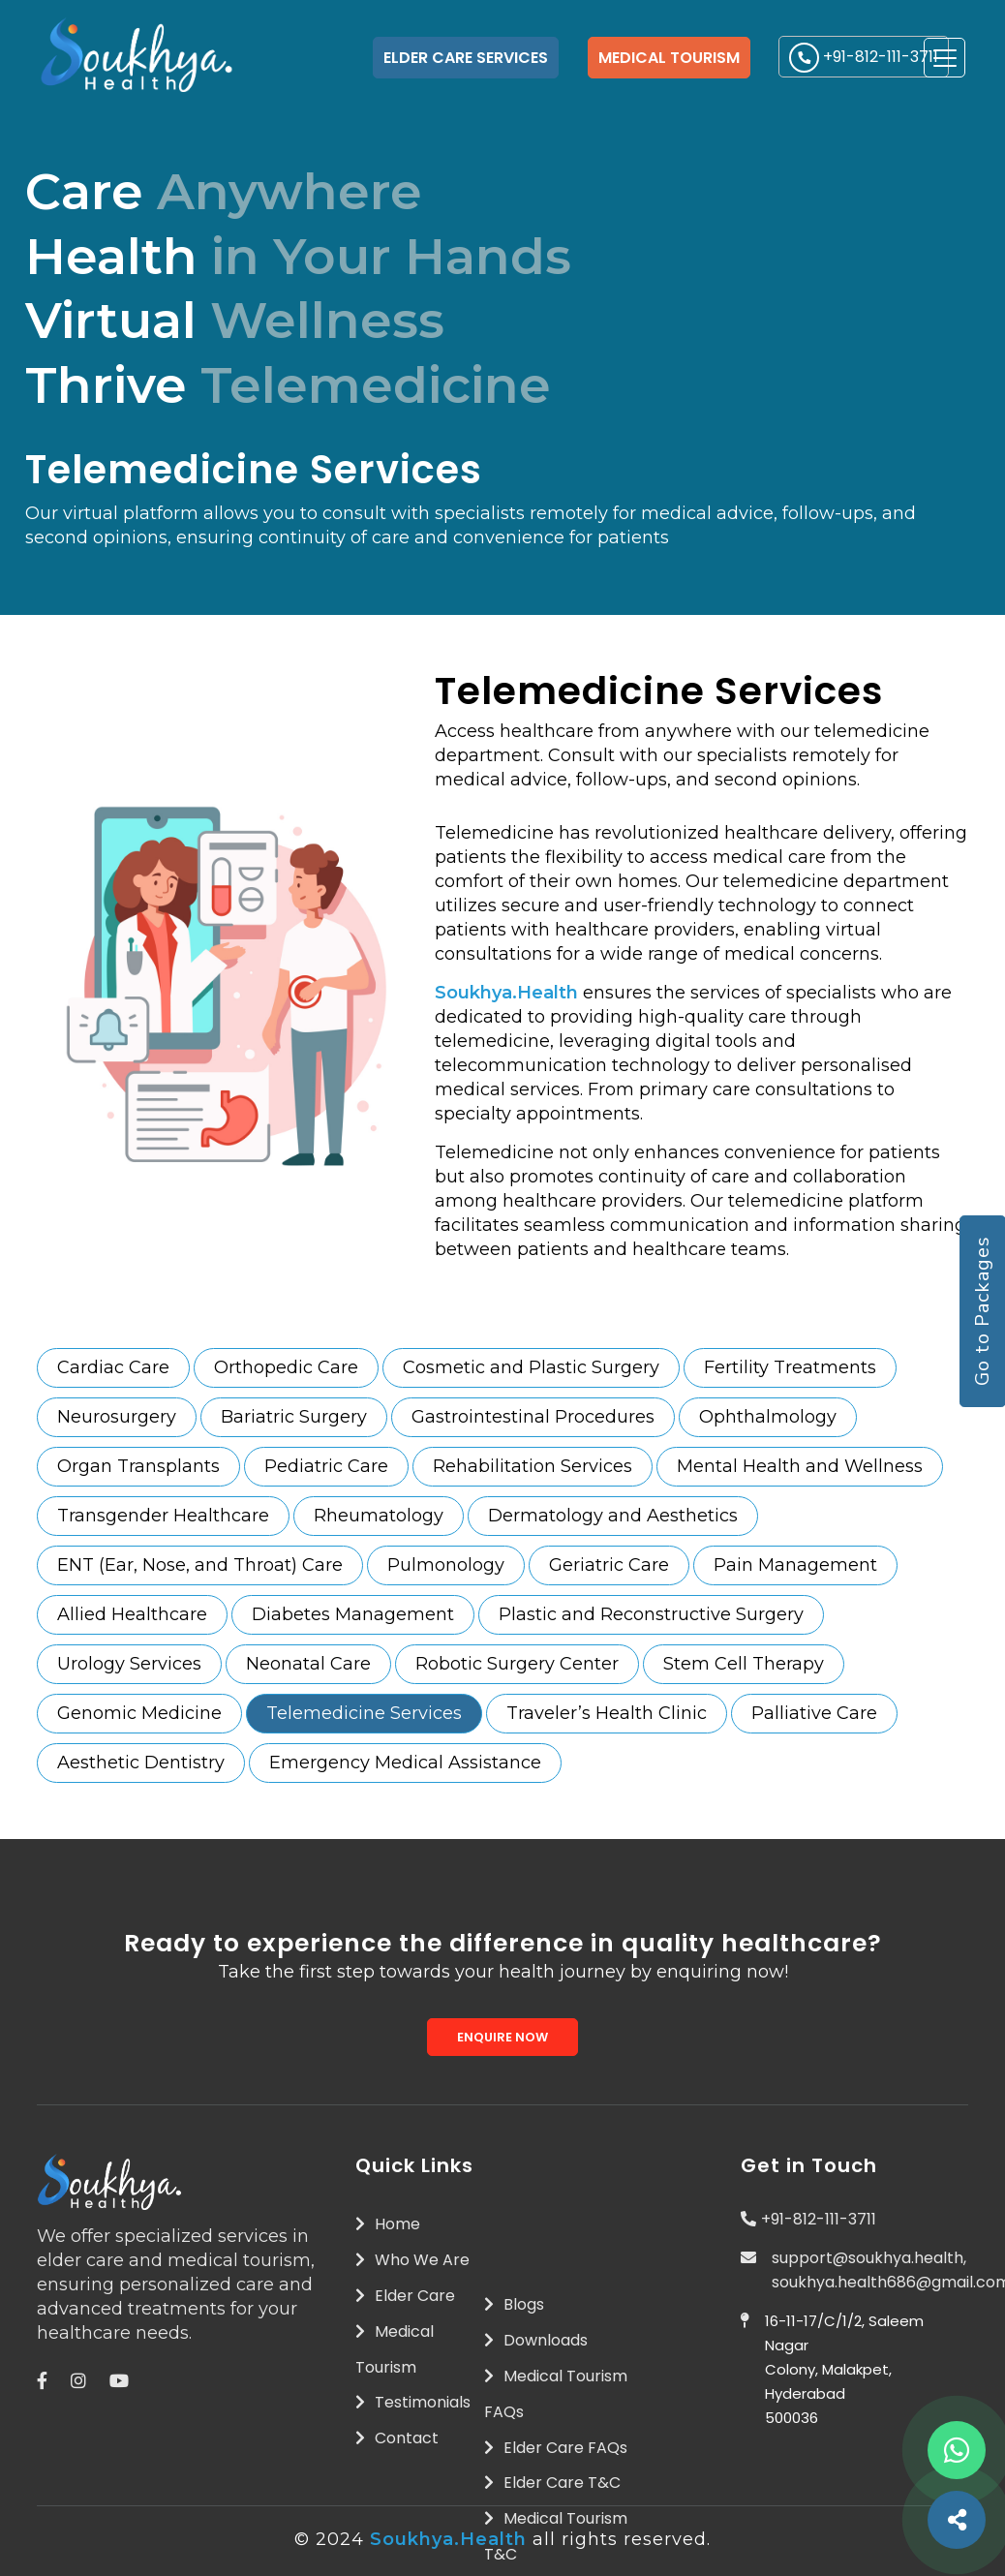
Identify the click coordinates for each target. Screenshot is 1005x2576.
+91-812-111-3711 (818, 2219)
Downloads (536, 2340)
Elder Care (405, 2296)
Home (387, 2224)
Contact (397, 2438)
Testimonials (413, 2402)
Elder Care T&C (552, 2482)
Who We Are (412, 2260)
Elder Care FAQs (555, 2448)
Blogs (514, 2304)
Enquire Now (502, 2037)
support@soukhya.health (867, 2258)
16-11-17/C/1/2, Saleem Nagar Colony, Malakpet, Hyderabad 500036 (844, 2369)
